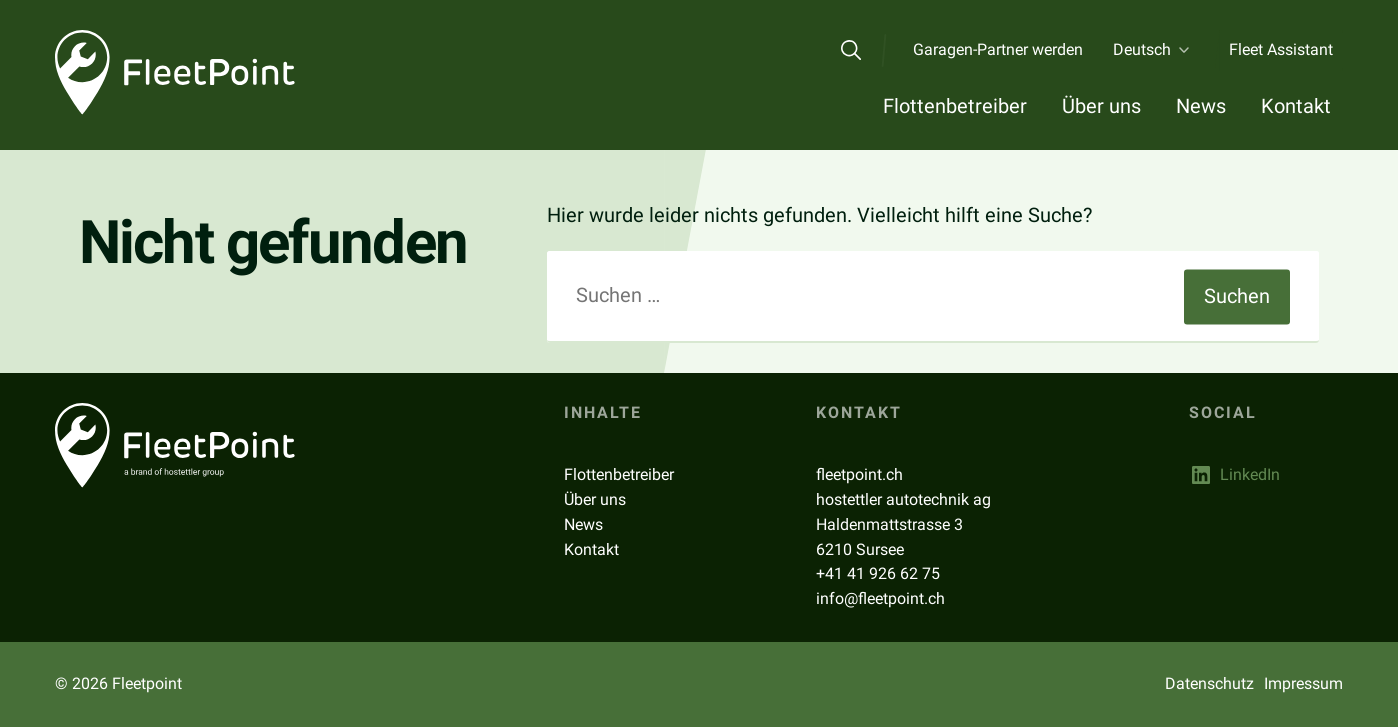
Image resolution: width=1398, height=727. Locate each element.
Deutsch (1142, 49)
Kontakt (1296, 106)
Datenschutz (1209, 683)
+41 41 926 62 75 (878, 573)
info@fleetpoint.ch (880, 598)
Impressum (1303, 683)
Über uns (1101, 106)
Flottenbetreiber (955, 106)
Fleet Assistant (1281, 49)
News (1201, 106)
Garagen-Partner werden (998, 49)
